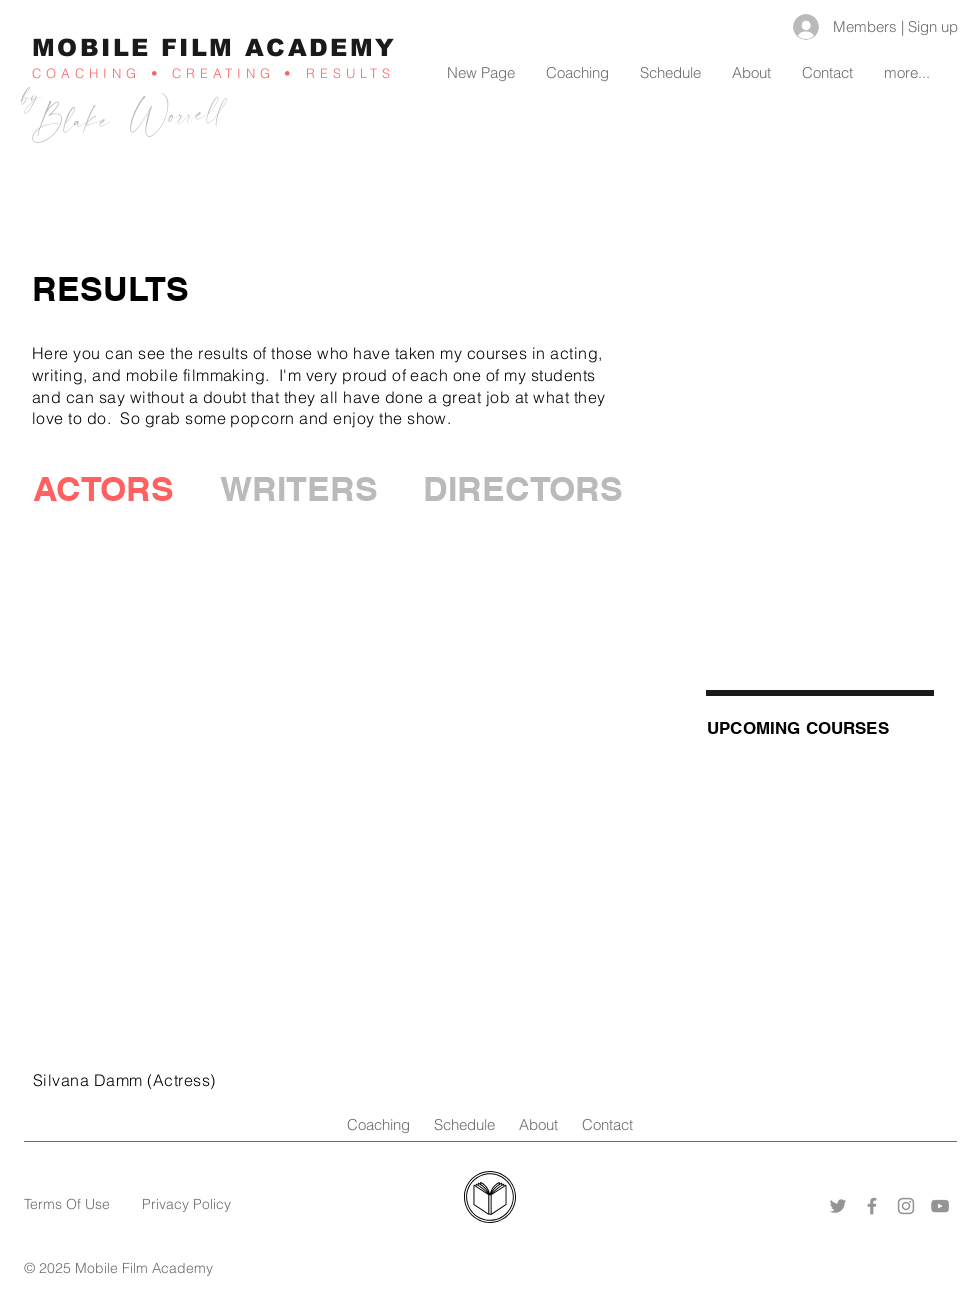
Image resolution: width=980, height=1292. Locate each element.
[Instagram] (906, 1206)
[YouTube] (940, 1206)
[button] (102, 489)
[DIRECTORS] (523, 489)
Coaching (390, 1124)
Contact (607, 1124)
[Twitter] (838, 1206)
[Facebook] (872, 1206)
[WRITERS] (299, 489)
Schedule (464, 1124)
